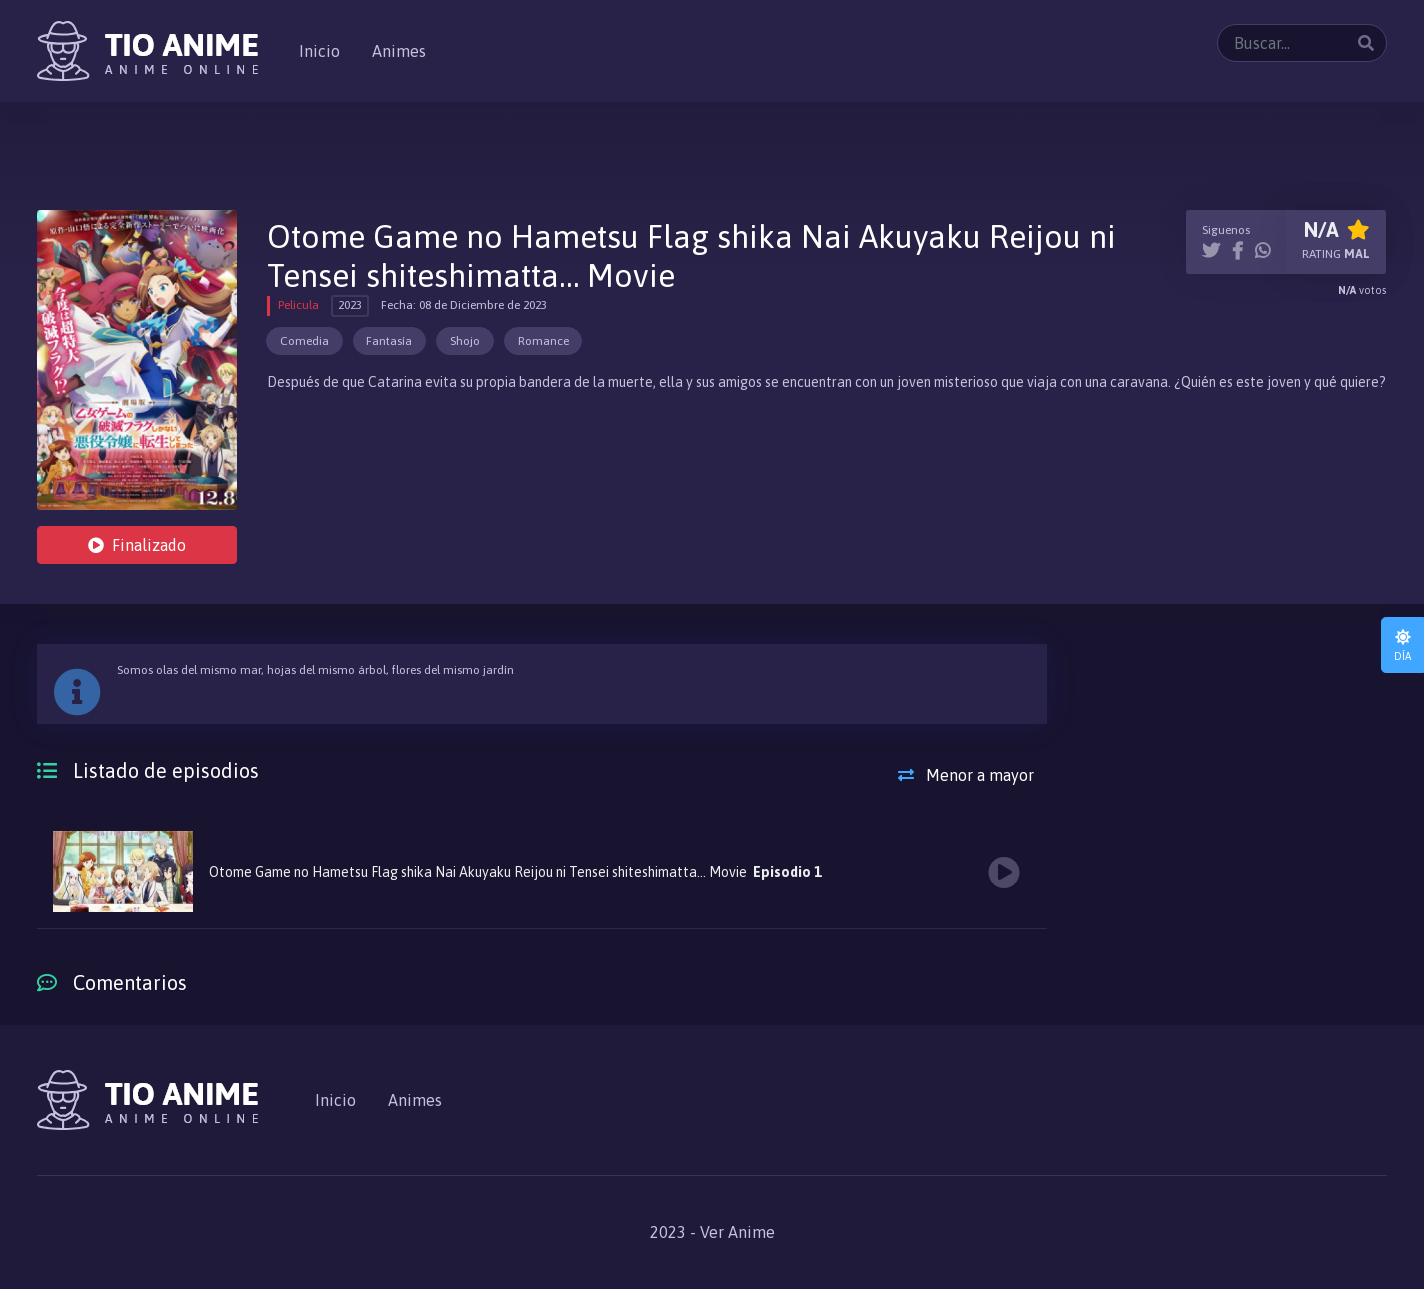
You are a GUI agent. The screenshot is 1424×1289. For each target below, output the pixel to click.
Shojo (465, 341)
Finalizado (137, 545)
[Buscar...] (1302, 43)
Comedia (304, 341)
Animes (399, 51)
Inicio (319, 51)
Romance (543, 341)
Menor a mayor (966, 775)
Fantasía (389, 341)
